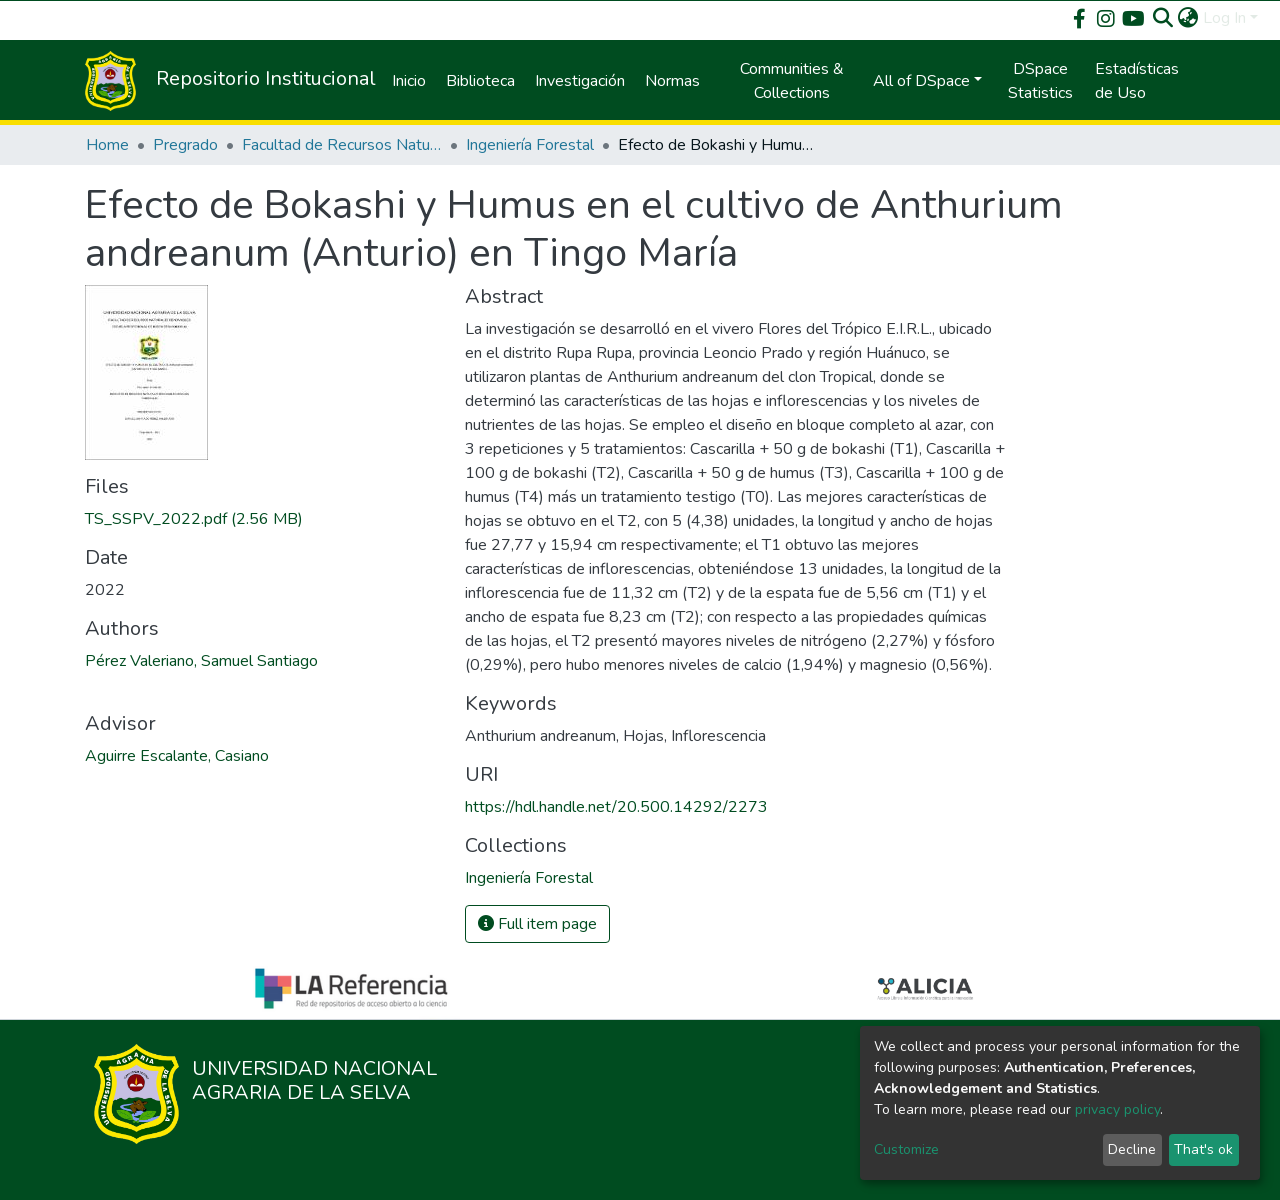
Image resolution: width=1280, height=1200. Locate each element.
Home (107, 145)
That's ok (1203, 1149)
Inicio (409, 81)
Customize (906, 1149)
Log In (1224, 18)
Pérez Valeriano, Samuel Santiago (201, 661)
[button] (1188, 18)
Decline (1132, 1149)
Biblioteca (480, 81)
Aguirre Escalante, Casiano (177, 756)
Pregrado (185, 145)
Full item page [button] (537, 924)
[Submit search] (1163, 18)
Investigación (580, 81)
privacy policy (1117, 1109)
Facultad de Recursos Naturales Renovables (342, 145)
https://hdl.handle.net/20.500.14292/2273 (616, 807)
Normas (672, 81)
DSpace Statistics (1040, 81)
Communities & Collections (792, 81)
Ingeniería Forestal (530, 145)
